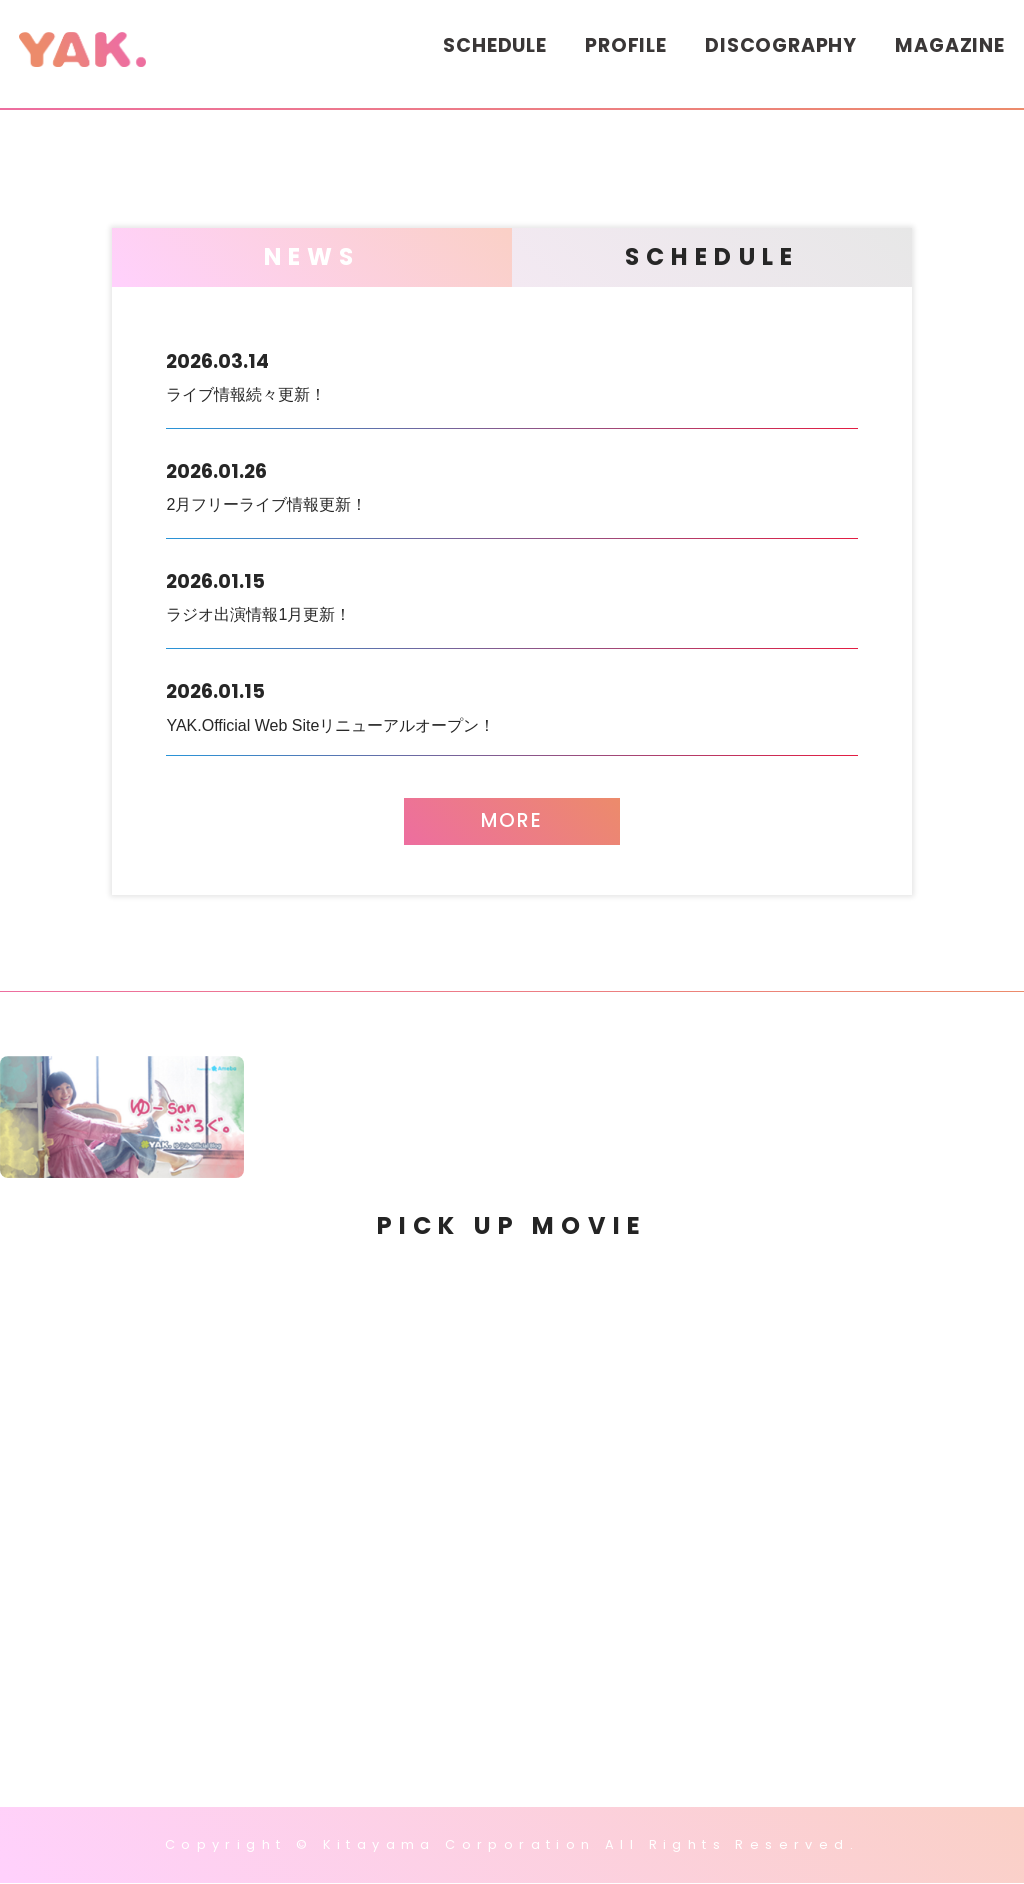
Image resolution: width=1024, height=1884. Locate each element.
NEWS (312, 256)
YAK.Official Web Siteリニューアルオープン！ (511, 704)
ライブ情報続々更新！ (511, 373)
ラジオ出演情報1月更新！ (511, 593)
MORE (512, 821)
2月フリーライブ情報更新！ (511, 483)
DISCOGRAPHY (781, 45)
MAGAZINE (949, 45)
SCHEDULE (494, 45)
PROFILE (626, 45)
